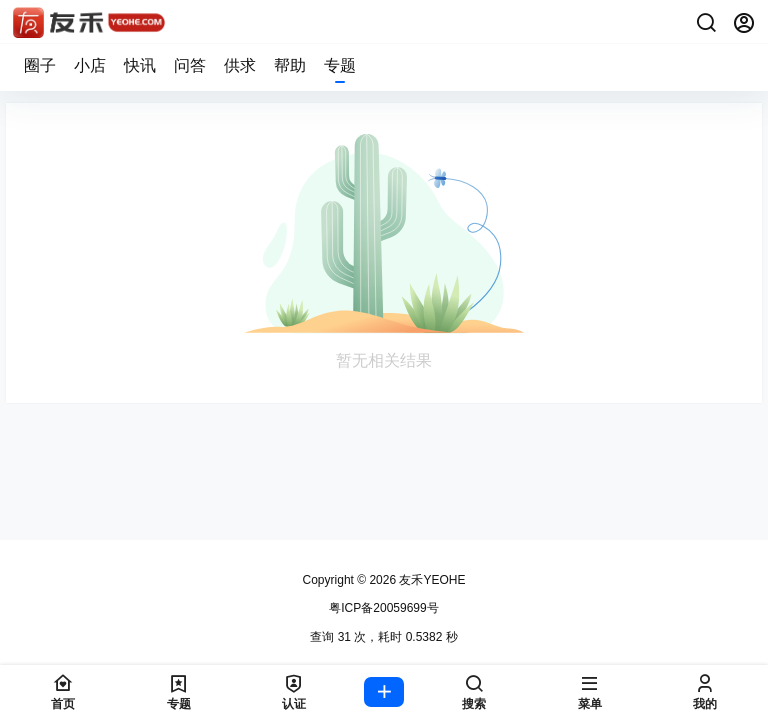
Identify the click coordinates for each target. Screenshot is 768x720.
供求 (240, 65)
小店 (90, 65)
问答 (190, 65)
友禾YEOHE (430, 580)
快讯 (140, 65)
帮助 (290, 65)
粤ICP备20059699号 (383, 608)
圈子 (40, 65)
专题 (340, 65)
